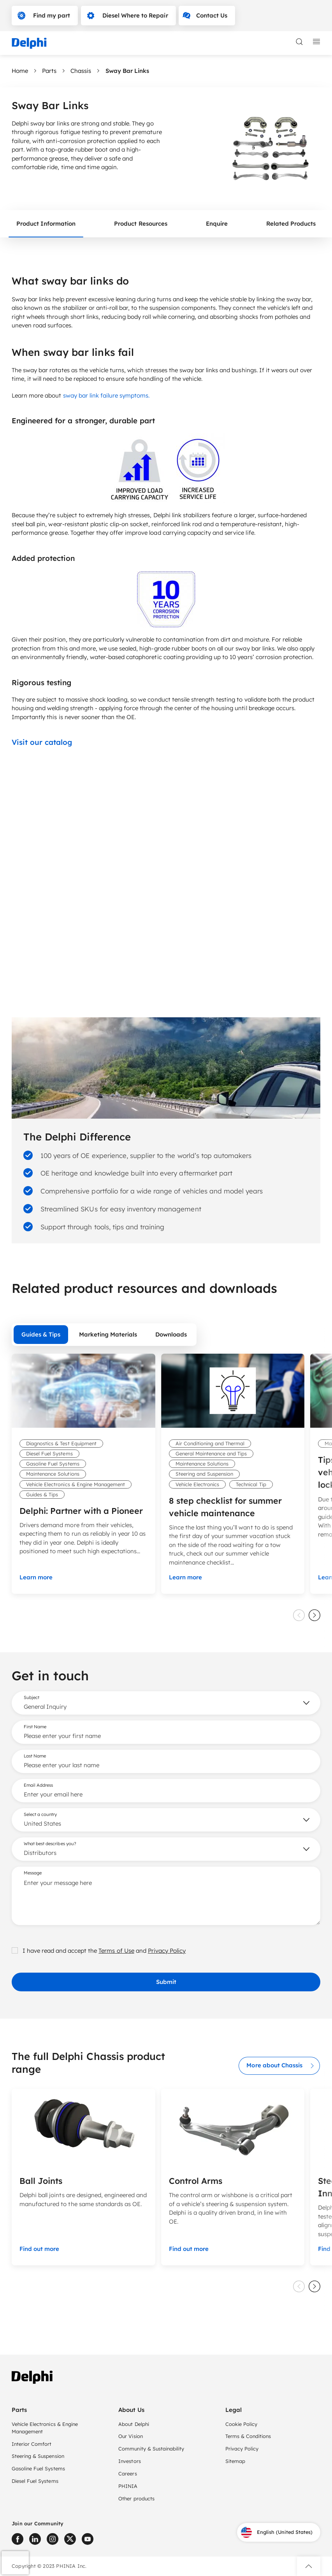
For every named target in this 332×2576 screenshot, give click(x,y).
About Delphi (133, 2424)
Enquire (217, 223)
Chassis (80, 70)
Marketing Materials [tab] (108, 1334)
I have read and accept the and (99, 1950)
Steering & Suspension (38, 2456)
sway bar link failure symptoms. (107, 395)
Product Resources (140, 223)
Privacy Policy (167, 1950)
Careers (127, 2473)
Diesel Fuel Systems (35, 2481)
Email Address (38, 1785)
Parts (49, 70)
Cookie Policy (241, 2424)
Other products (136, 2498)
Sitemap (235, 2461)
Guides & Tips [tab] (40, 1334)
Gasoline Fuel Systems (38, 2468)
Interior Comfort (31, 2444)
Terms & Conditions (248, 2436)
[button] (308, 2566)
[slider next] (314, 1615)
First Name (35, 1726)
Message (33, 1873)
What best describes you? (50, 1843)
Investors (129, 2461)
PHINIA (127, 2486)
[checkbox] (15, 1950)
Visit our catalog (42, 742)
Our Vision (130, 2436)
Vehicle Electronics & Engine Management (45, 2428)
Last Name (35, 1756)
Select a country (40, 1814)
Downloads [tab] (171, 1334)
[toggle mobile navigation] (316, 42)
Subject (31, 1697)
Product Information (46, 223)
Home (20, 70)
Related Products (291, 223)
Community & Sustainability (151, 2448)
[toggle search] (299, 42)
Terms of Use (116, 1950)
